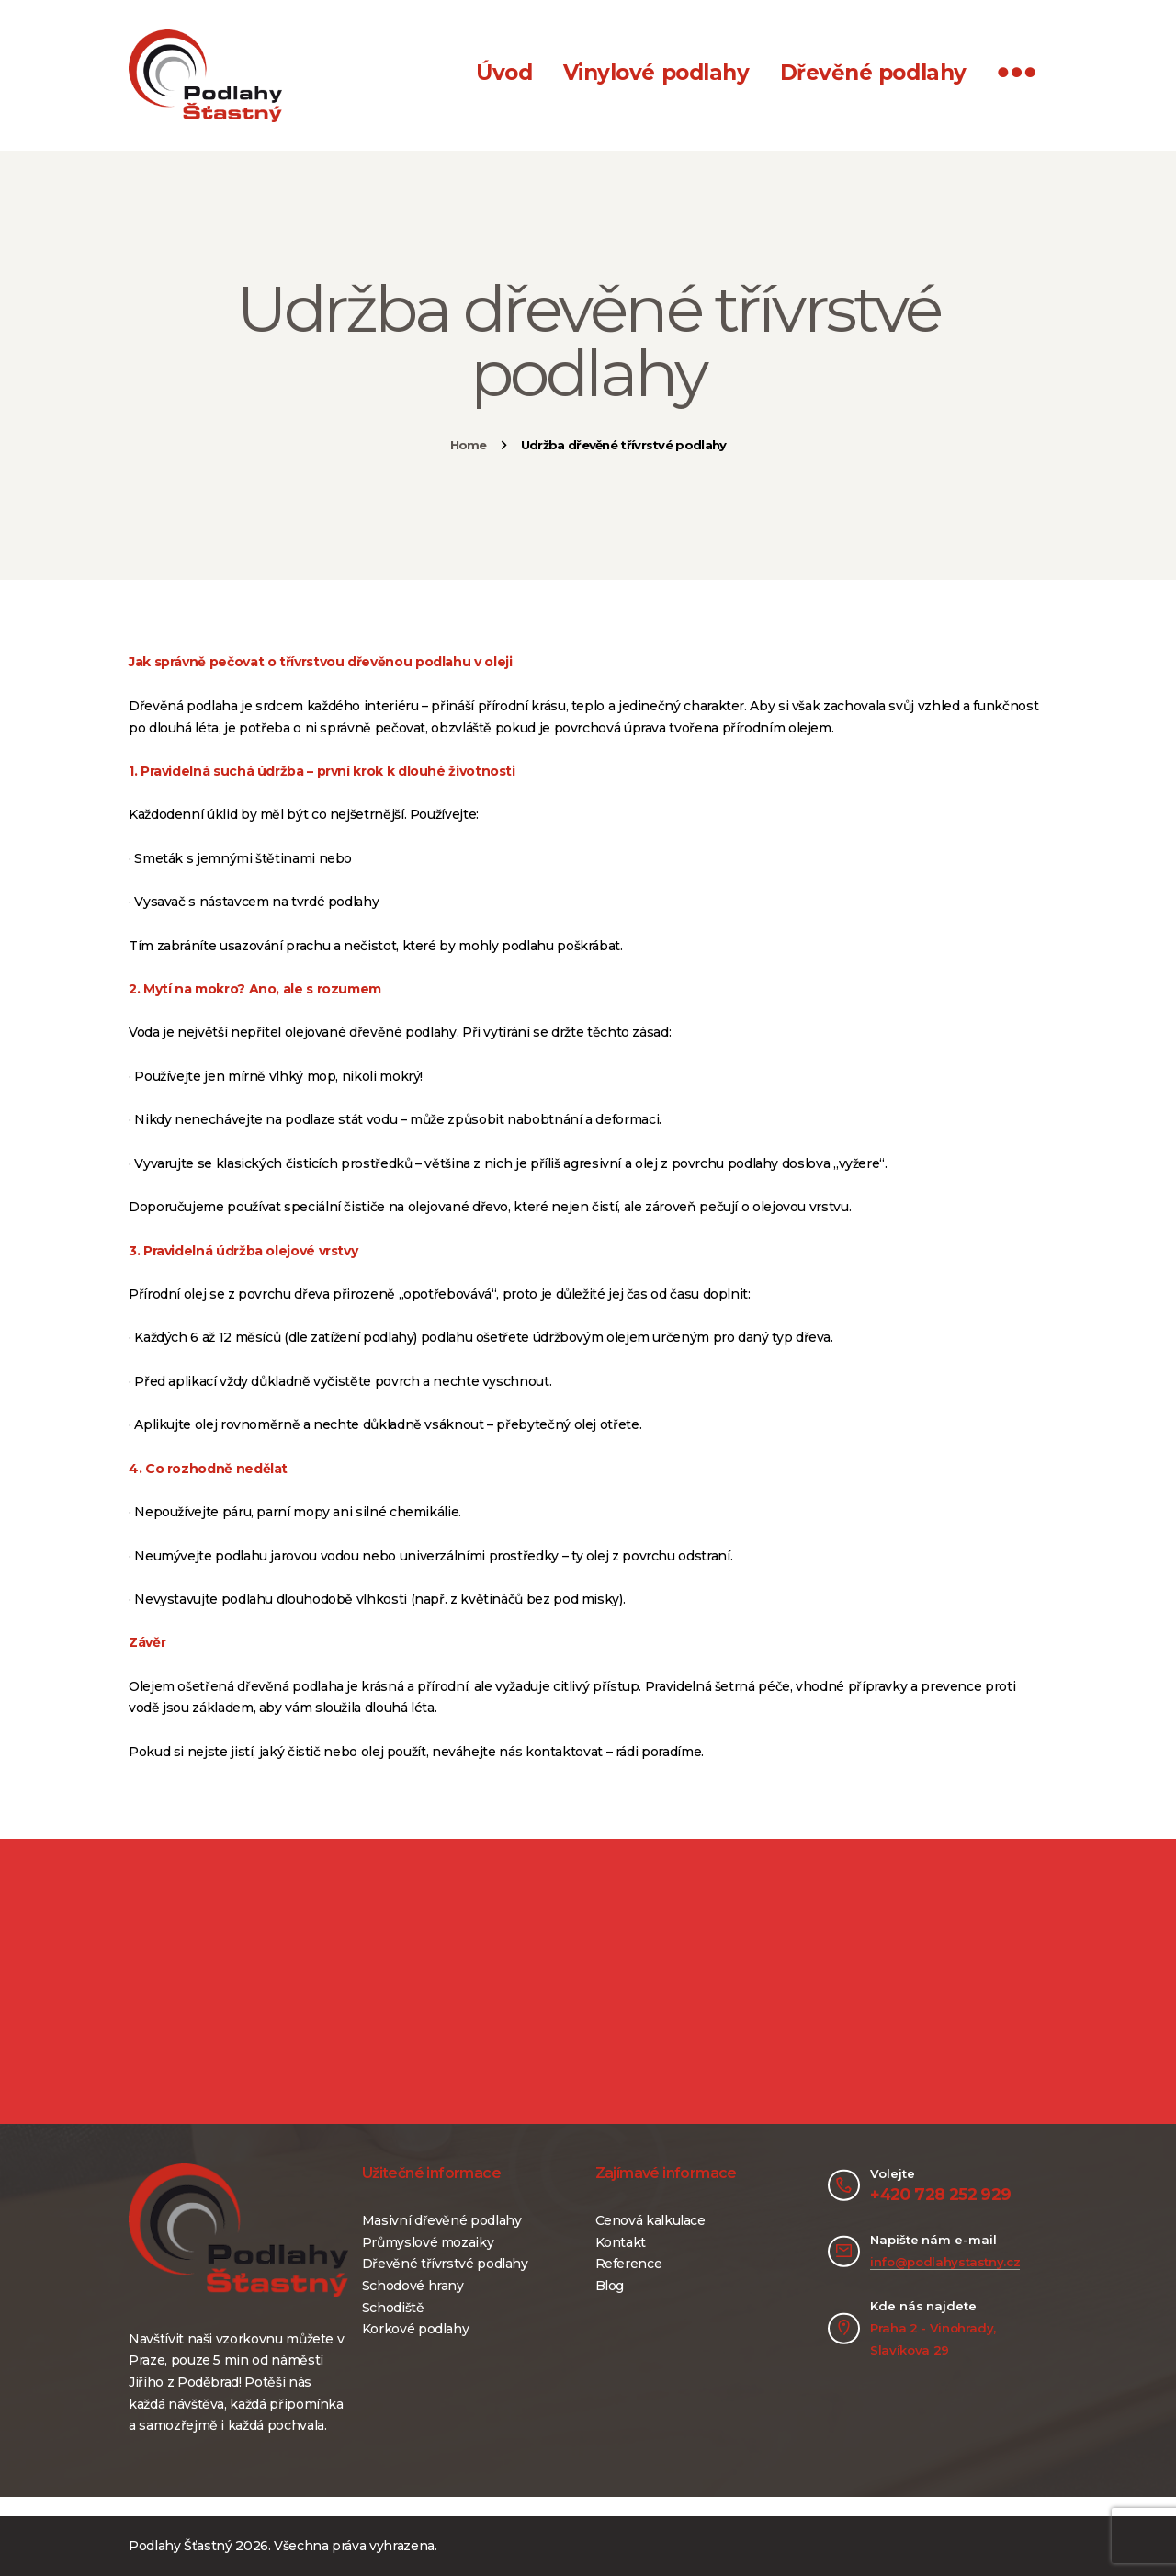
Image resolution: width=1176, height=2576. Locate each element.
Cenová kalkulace (650, 2220)
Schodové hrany (413, 2285)
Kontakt (620, 2242)
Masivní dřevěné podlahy (442, 2220)
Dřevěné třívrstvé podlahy (445, 2263)
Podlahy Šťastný (180, 2545)
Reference (628, 2263)
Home (468, 444)
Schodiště (393, 2307)
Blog (610, 2285)
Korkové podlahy (415, 2329)
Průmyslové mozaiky (428, 2242)
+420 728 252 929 (940, 2194)
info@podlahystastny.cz (945, 2261)
